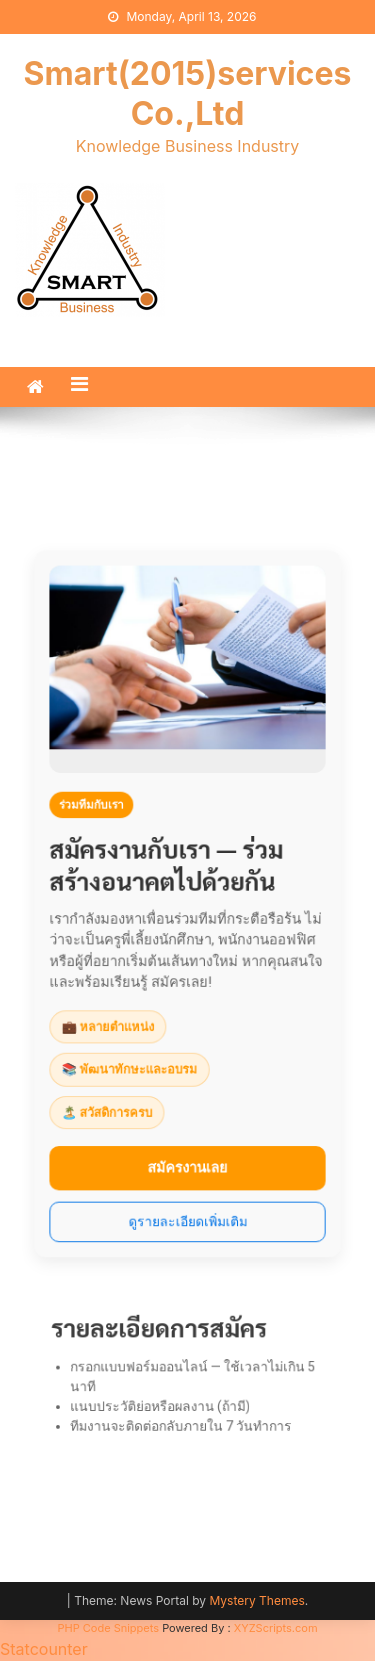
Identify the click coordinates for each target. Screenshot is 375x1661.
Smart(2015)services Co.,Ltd (188, 93)
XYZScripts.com (276, 1628)
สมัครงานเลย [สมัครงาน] (187, 1161)
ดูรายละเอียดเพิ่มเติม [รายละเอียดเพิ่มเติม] (187, 1212)
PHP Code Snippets (108, 1628)
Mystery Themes (256, 1600)
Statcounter (44, 1649)
